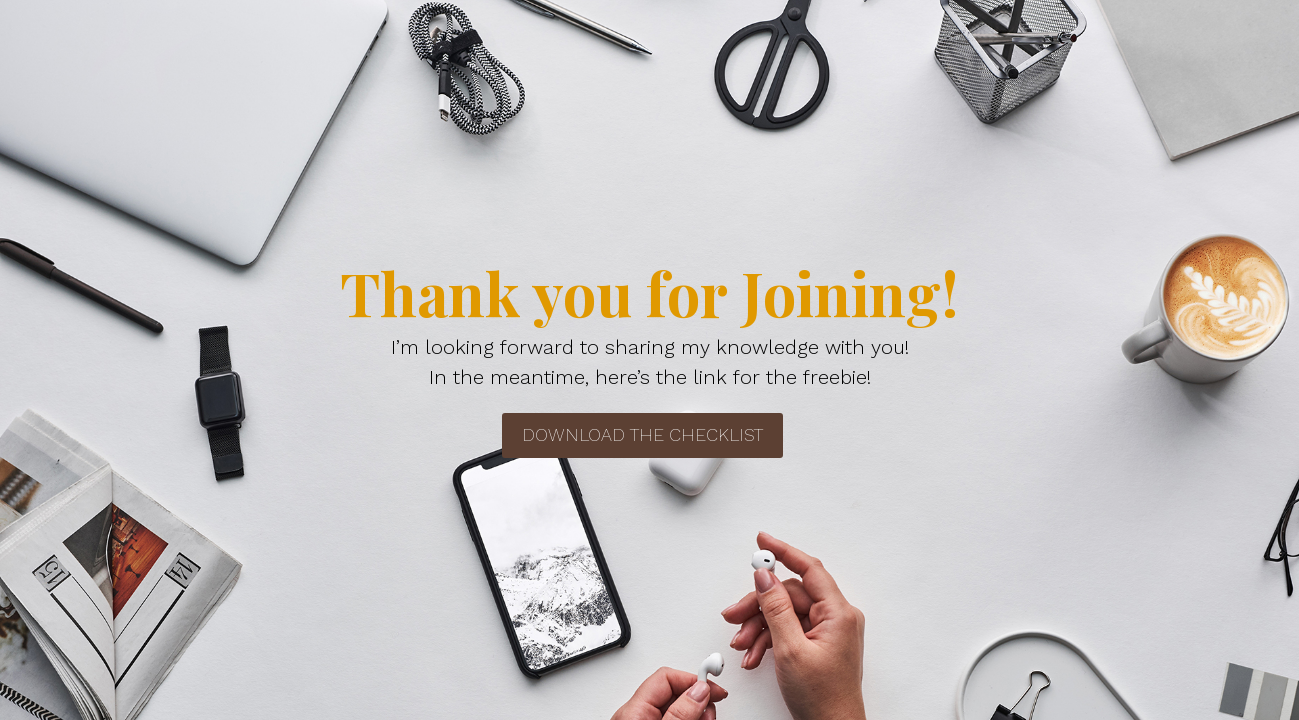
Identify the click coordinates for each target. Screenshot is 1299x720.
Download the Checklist (642, 434)
